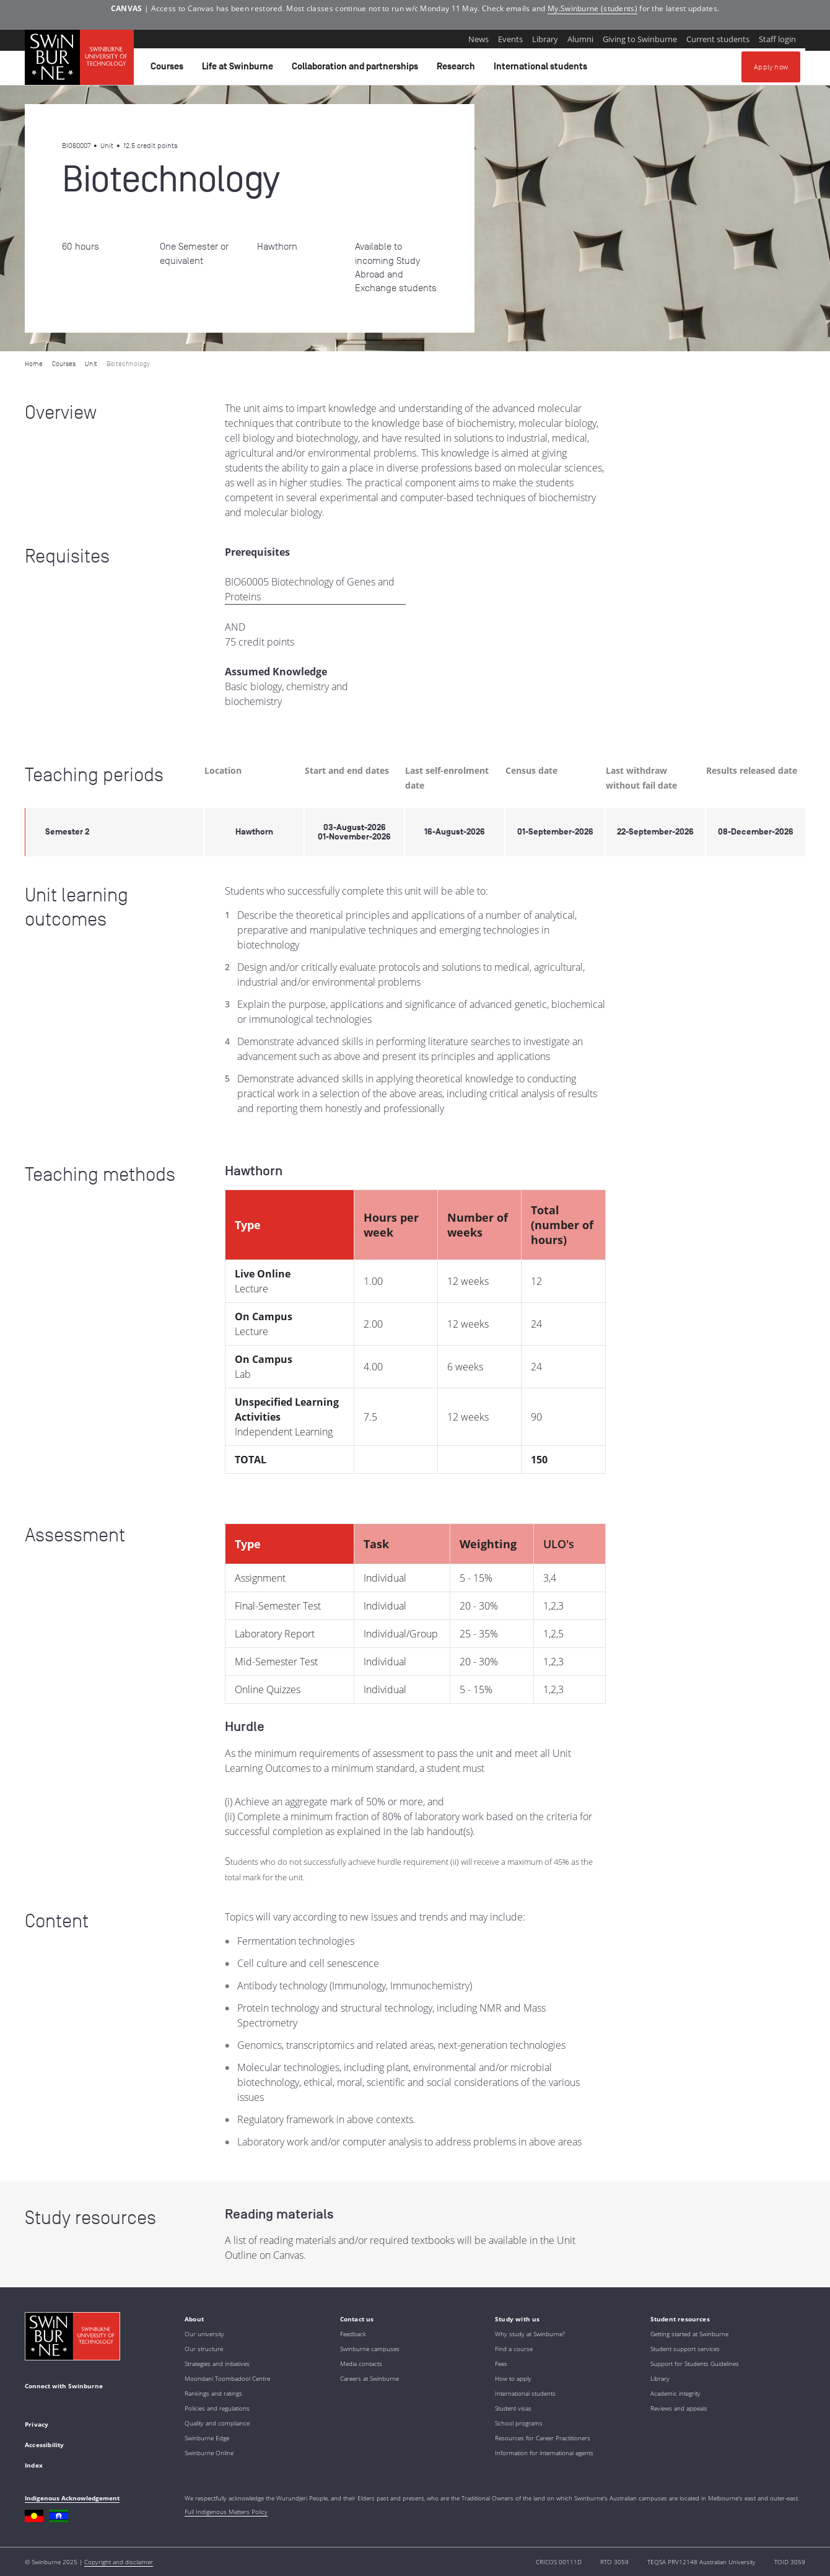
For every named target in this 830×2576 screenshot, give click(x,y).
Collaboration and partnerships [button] (357, 69)
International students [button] (542, 69)
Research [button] (458, 69)
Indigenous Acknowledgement (72, 2498)
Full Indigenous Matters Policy (226, 2511)
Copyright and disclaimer (118, 2561)
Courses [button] (169, 69)
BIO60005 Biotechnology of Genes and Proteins (310, 589)
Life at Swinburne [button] (239, 69)
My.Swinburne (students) (592, 8)
